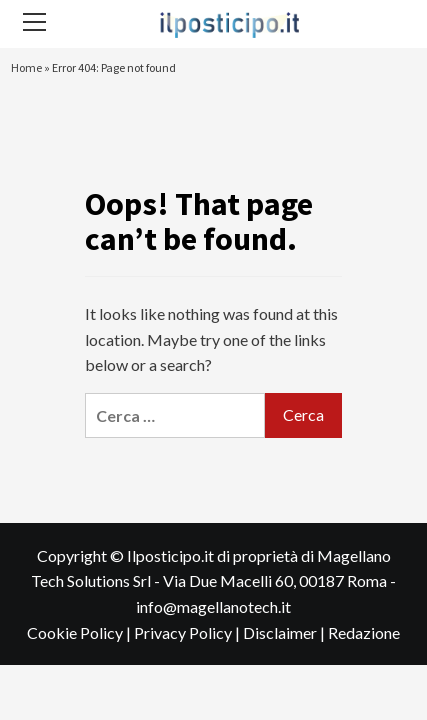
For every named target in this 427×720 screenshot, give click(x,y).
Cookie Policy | (80, 632)
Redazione (364, 632)
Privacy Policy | (188, 632)
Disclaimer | (285, 632)
